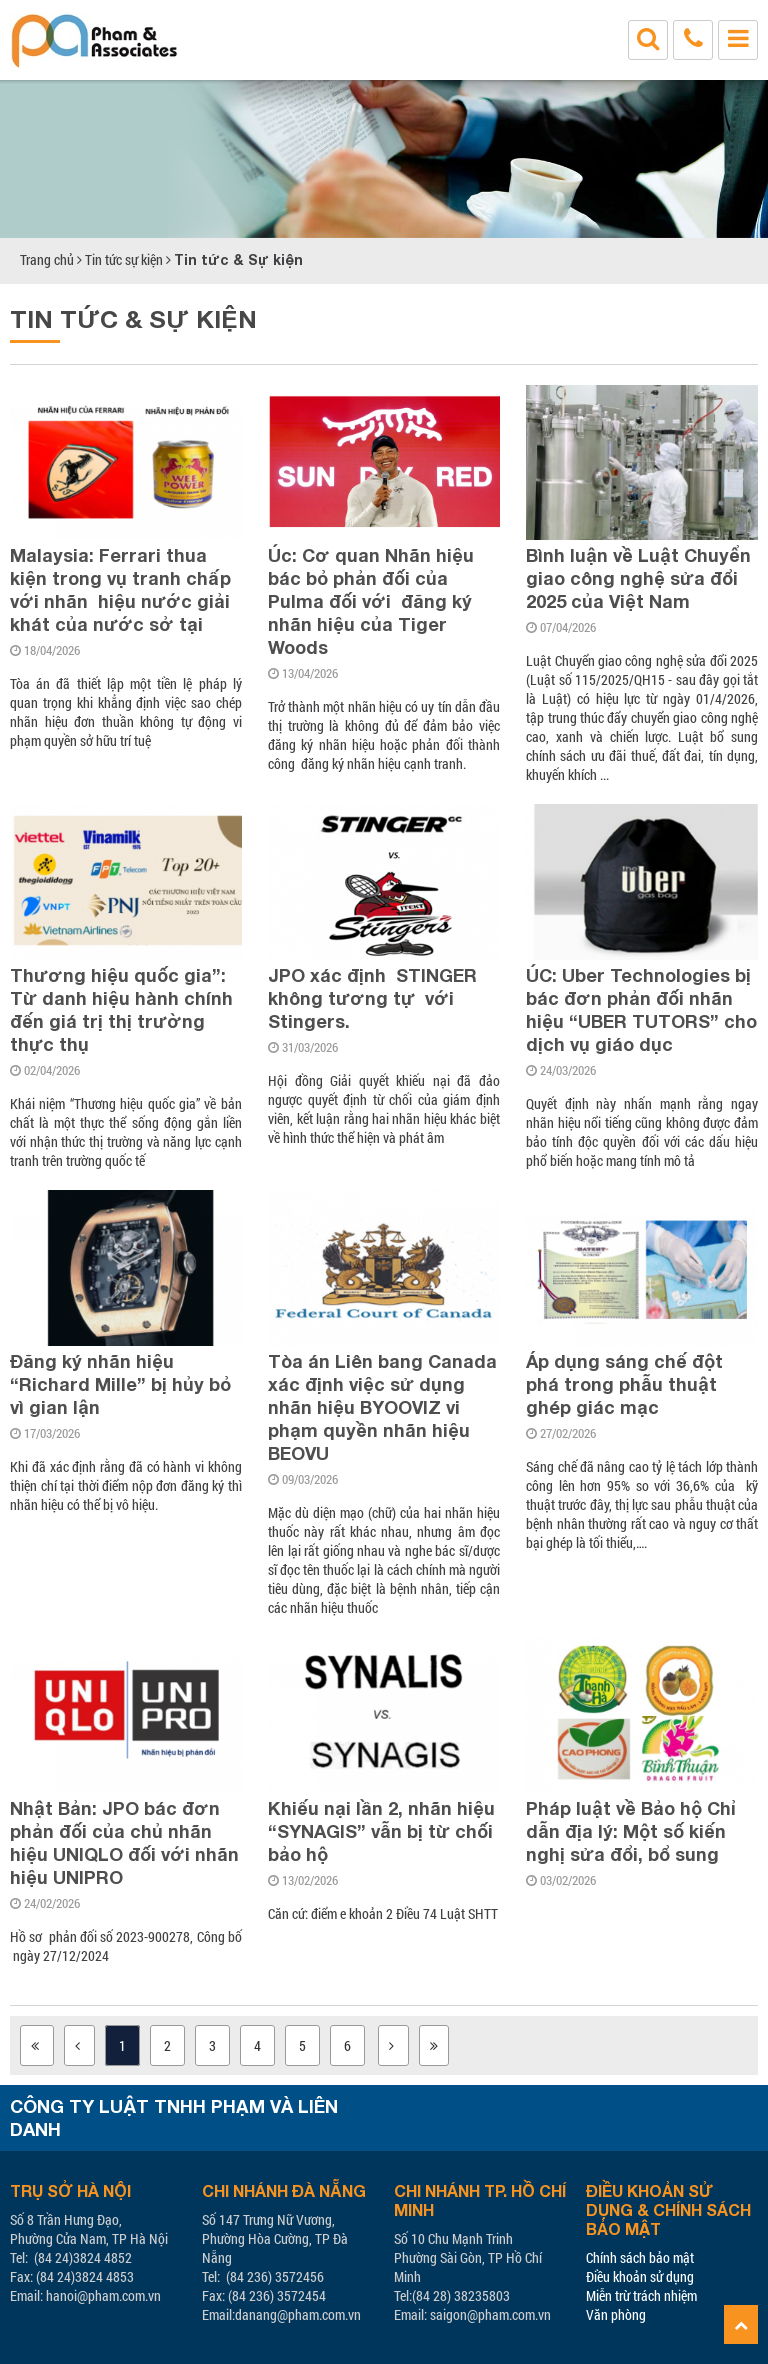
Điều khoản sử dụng (640, 2276)
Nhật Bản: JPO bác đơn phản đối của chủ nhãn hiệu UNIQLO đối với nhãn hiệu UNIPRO (124, 1842)
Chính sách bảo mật (640, 2257)
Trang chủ (47, 259)
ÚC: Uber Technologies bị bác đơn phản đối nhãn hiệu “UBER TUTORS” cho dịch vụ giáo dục (641, 1009)
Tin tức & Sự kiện (238, 259)
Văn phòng (616, 2314)
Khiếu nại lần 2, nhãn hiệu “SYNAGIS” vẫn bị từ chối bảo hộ (381, 1831)
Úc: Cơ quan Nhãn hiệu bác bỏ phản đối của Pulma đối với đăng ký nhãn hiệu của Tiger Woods (373, 601)
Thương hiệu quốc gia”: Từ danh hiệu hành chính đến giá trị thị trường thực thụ (121, 1009)
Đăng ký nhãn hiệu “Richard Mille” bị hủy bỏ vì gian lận (120, 1384)
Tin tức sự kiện (124, 259)
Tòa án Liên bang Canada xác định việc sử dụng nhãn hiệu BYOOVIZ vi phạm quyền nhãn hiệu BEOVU (382, 1407)
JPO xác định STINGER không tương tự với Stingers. (372, 998)
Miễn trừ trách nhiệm (641, 2295)
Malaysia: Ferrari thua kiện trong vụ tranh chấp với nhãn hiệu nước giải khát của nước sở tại (120, 589)
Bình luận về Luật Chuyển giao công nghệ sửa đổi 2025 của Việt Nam (638, 578)
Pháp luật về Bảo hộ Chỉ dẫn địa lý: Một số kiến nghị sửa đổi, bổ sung (631, 1831)
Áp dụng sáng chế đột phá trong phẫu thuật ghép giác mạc (624, 1384)
